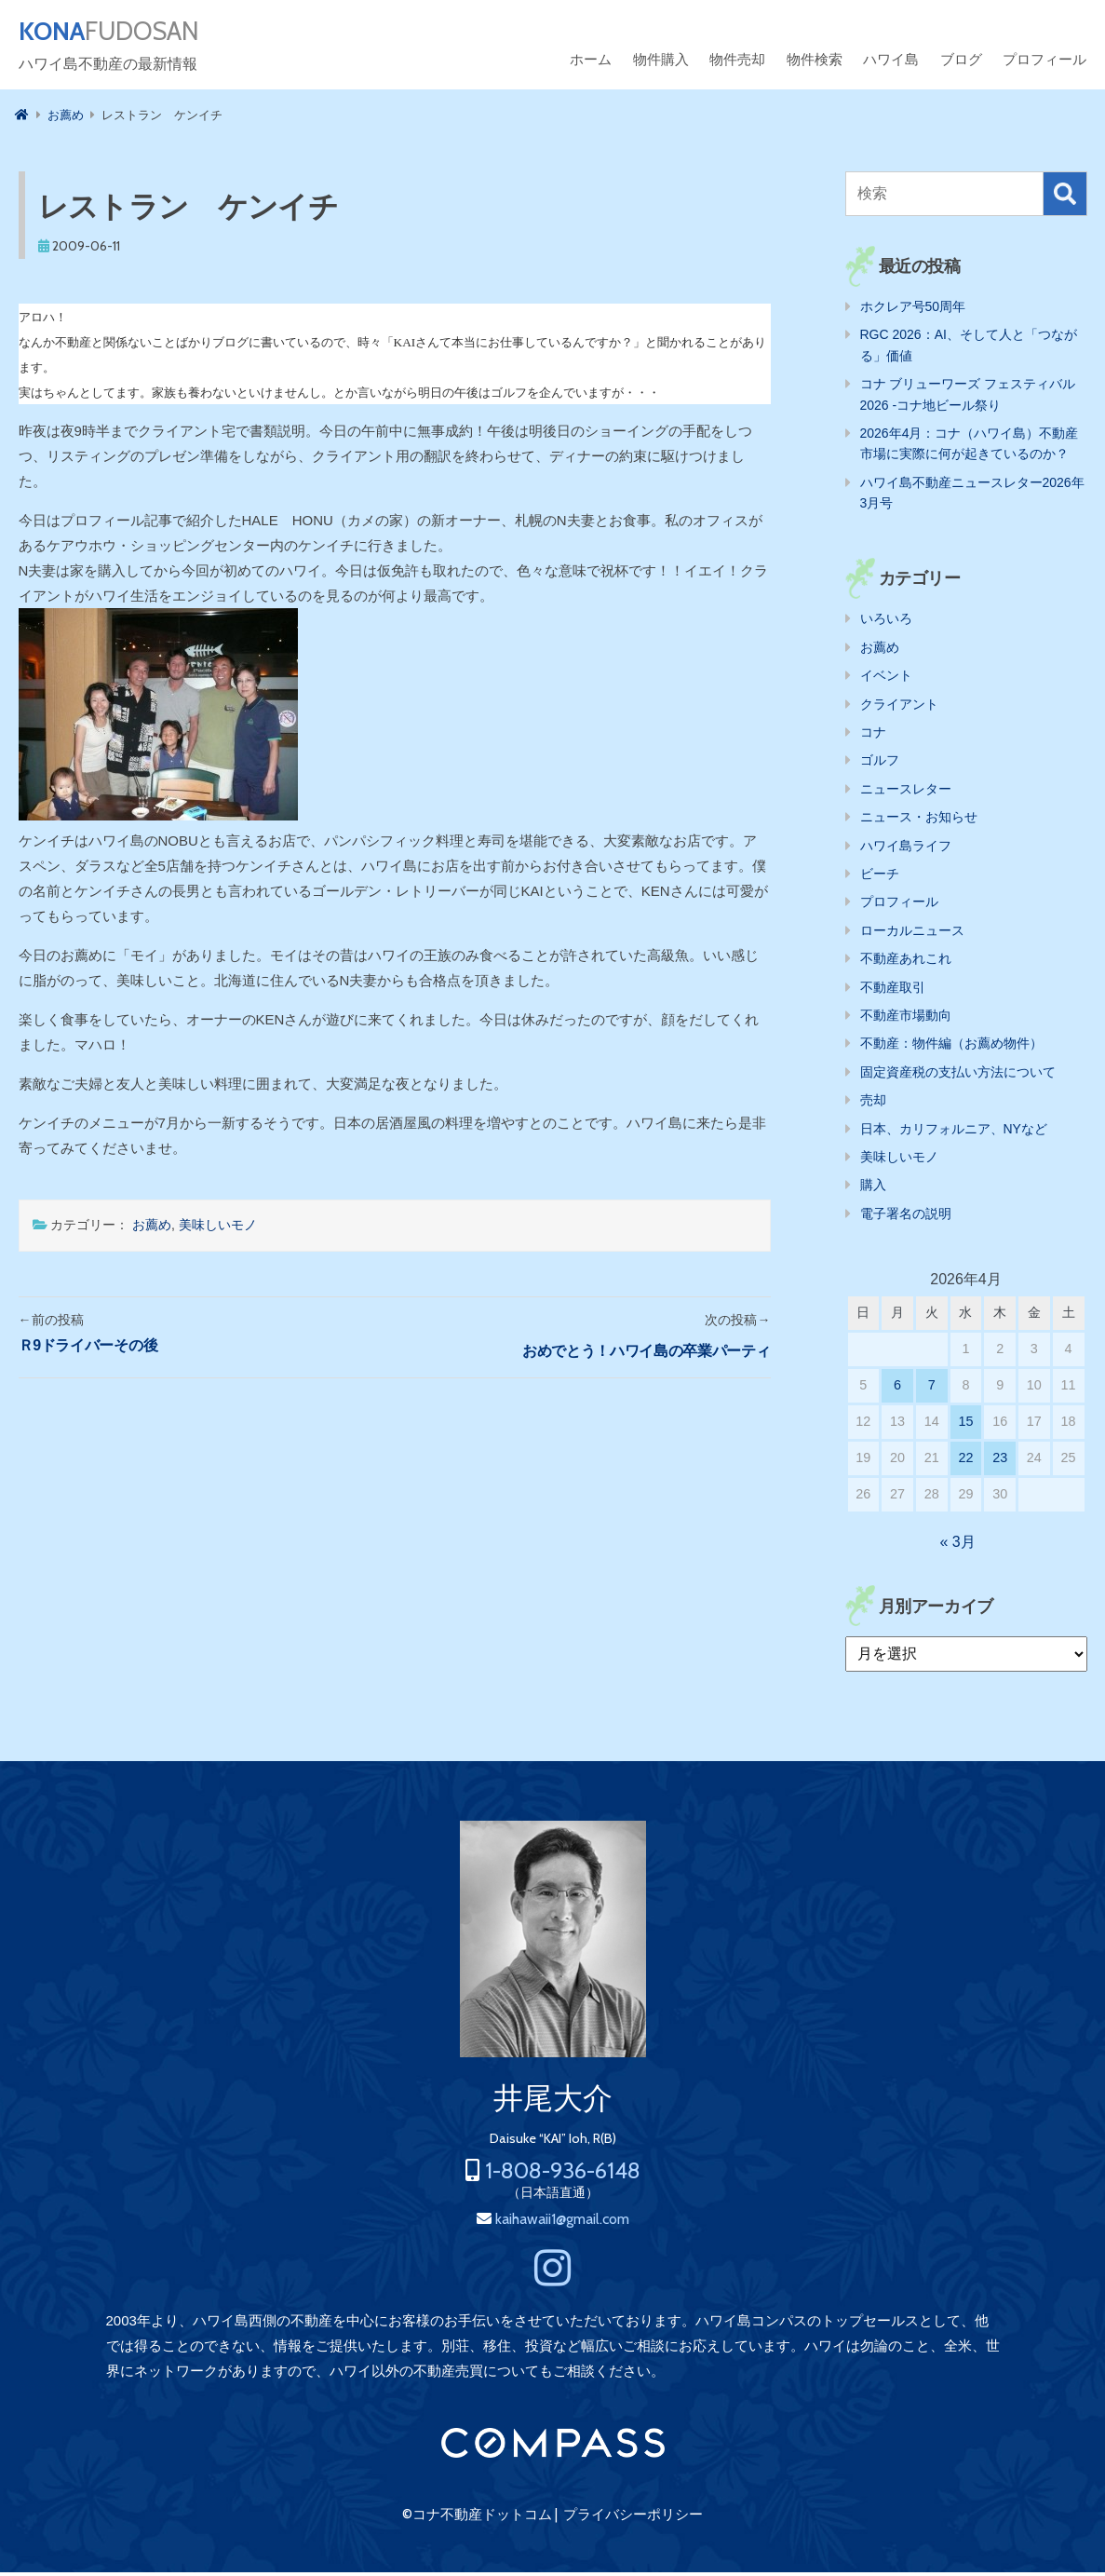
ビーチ (879, 877)
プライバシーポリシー (633, 2518)
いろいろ (886, 622)
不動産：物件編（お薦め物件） (951, 1046)
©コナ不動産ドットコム (477, 2518)
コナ (873, 735)
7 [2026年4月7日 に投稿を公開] (932, 1388)
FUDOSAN (127, 33)
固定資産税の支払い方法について (958, 1075)
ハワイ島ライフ (905, 849)
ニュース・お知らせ (918, 820)
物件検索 (814, 63)
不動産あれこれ (905, 962)
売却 (873, 1103)
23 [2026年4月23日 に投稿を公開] (999, 1461)
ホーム (591, 63)
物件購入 (661, 63)
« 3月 (957, 1545)
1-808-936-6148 (562, 2174)
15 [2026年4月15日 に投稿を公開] (965, 1424)
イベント (886, 678)
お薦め (151, 1228)
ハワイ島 (891, 63)
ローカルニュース (912, 934)
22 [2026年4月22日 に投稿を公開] (965, 1461)
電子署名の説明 (905, 1217)
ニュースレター (905, 792)
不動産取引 (892, 990)
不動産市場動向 (905, 1018)
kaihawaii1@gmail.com (562, 2222)
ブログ (961, 63)
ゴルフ (879, 763)
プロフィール (1044, 63)
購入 (873, 1188)
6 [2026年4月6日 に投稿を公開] (897, 1388)
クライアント (899, 707)
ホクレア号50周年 (913, 310)
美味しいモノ (218, 1228)
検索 (1065, 197)
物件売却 (737, 63)
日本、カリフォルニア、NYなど (953, 1132)
